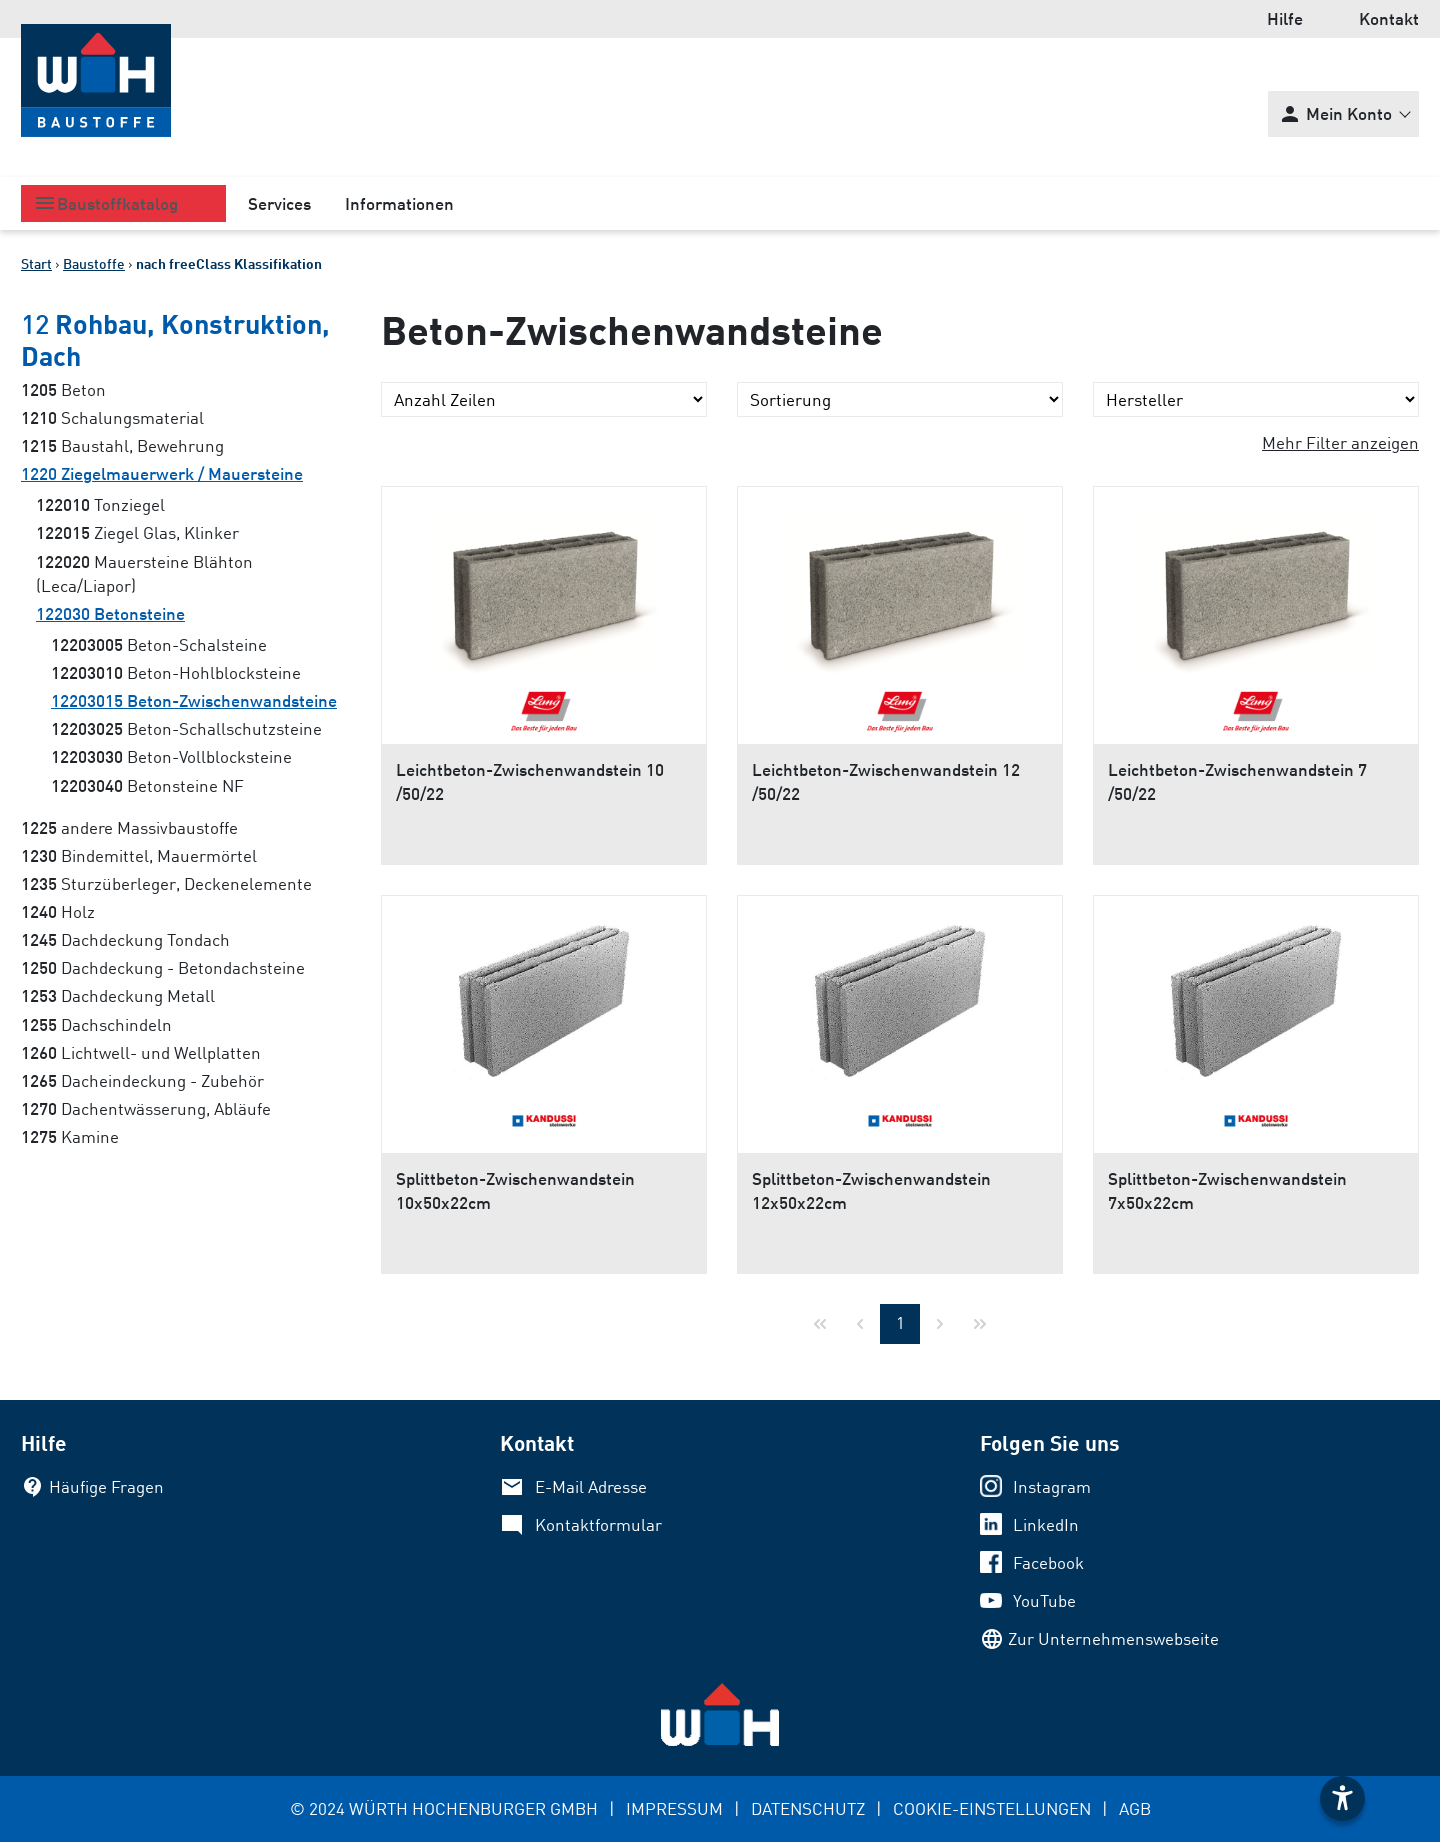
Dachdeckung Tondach (125, 939)
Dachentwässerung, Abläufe (146, 1108)
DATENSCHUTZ (808, 1808)
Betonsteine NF (147, 785)
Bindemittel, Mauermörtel (139, 855)
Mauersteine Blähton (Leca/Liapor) (144, 573)
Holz (58, 911)
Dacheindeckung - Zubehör (142, 1080)
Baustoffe (94, 263)
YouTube (1044, 1600)
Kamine (70, 1136)
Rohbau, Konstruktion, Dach (175, 339)
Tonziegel (100, 504)
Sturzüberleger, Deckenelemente (166, 883)
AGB (1135, 1808)
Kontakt (1389, 18)
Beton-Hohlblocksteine (176, 672)
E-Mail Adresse (591, 1486)
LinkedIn (1046, 1524)
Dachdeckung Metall (118, 995)
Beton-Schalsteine (159, 644)
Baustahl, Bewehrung (122, 445)
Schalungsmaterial (112, 417)
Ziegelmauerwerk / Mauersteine (162, 473)
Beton (63, 389)
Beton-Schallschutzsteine (186, 728)
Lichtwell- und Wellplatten (141, 1052)
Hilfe (1285, 18)
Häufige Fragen (106, 1486)
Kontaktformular (598, 1524)
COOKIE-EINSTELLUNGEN (992, 1808)
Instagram (1052, 1486)
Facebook (1048, 1562)
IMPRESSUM (674, 1808)
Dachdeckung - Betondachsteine (163, 967)
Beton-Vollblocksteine (171, 756)
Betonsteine (110, 613)
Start (36, 263)
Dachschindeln (96, 1024)
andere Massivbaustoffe (129, 827)
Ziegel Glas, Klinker (137, 532)
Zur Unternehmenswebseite (1113, 1638)
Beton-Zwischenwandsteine (194, 700)
